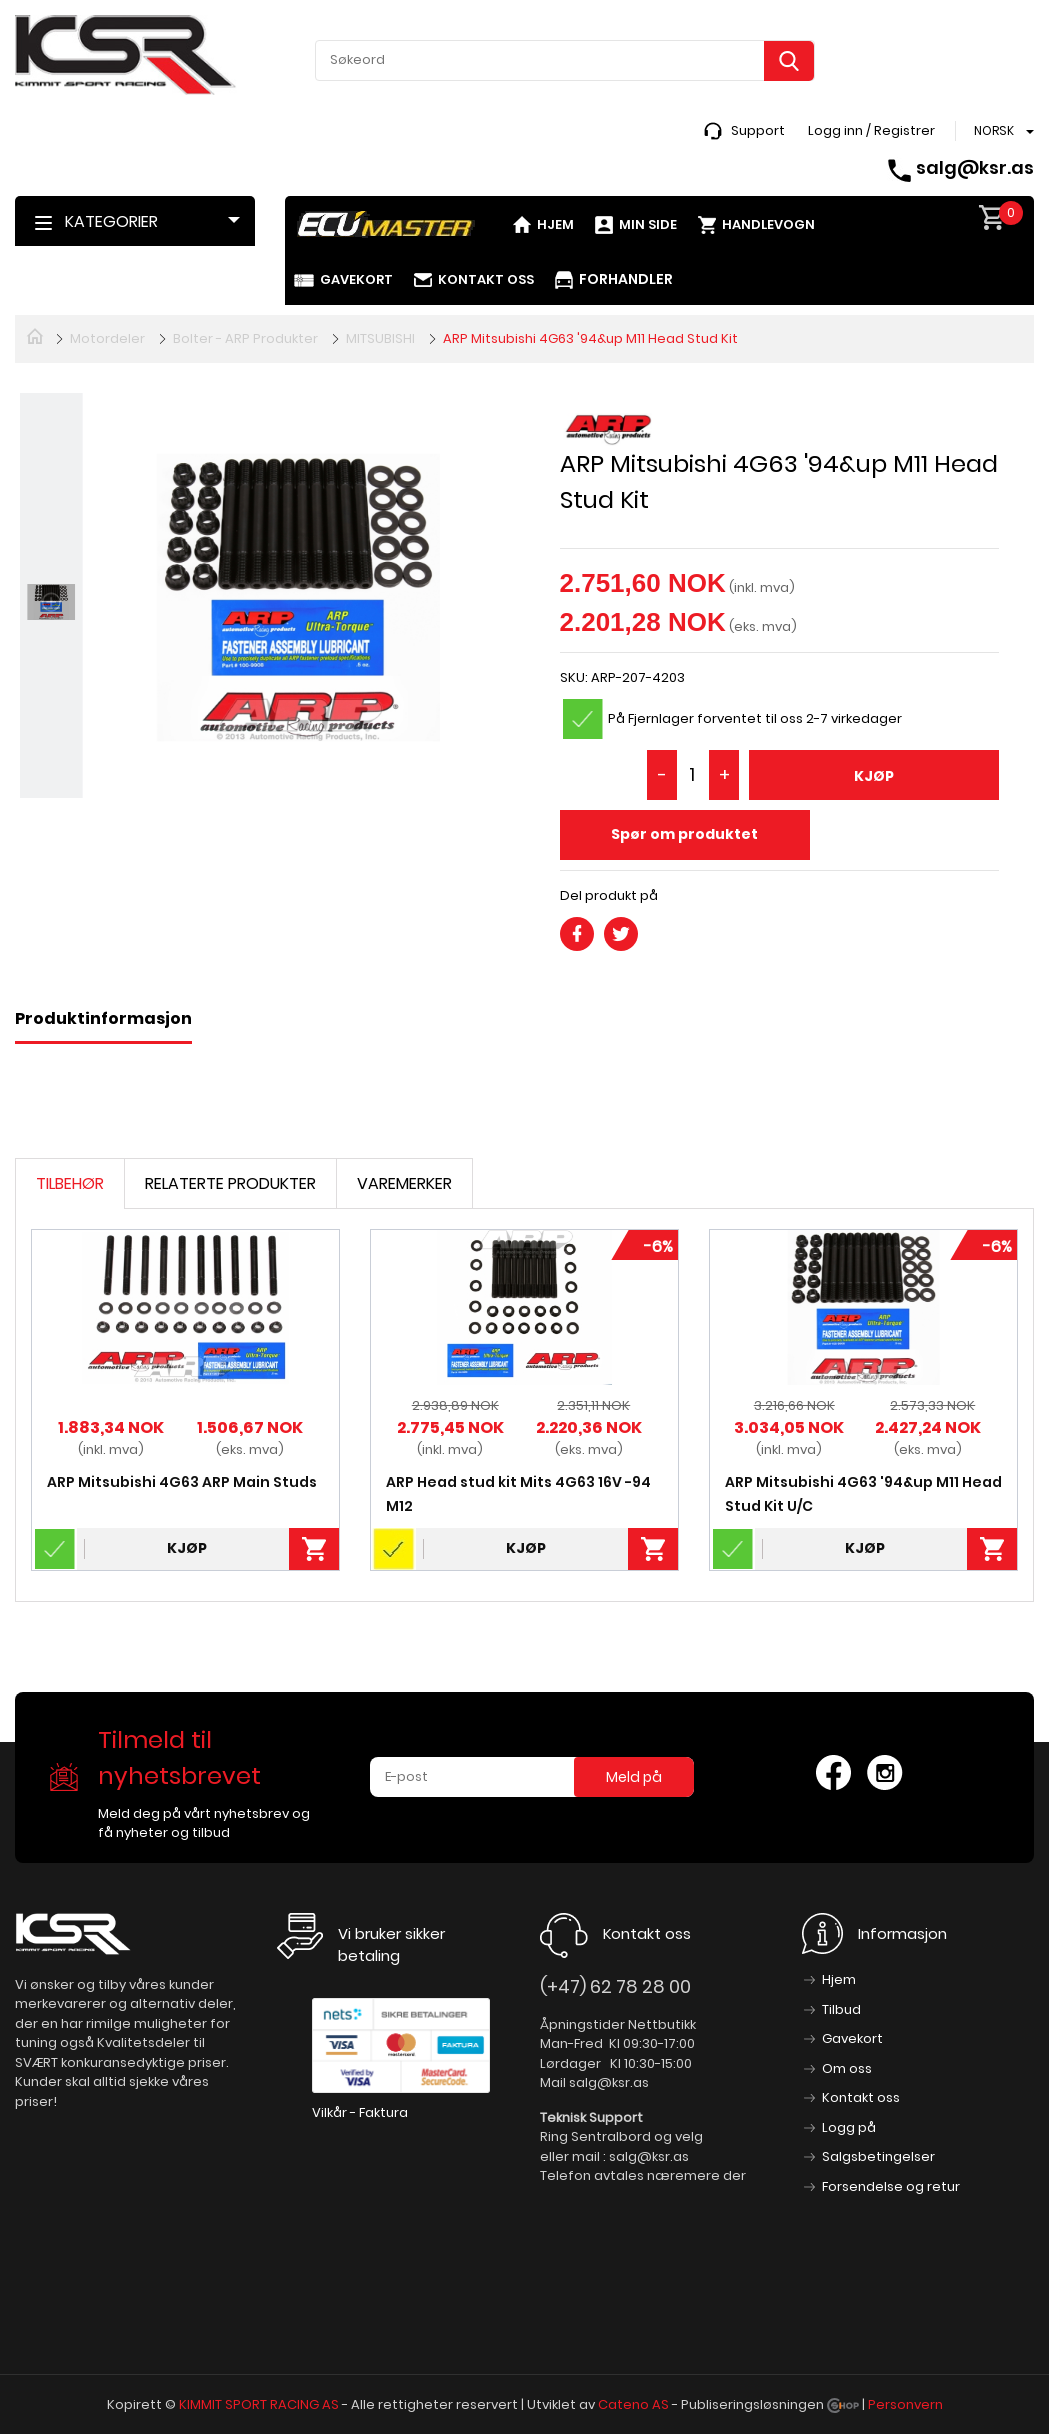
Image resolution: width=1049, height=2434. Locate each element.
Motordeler (107, 338)
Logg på (849, 2127)
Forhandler (626, 279)
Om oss (847, 2068)
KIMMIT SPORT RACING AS (259, 2404)
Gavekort (356, 279)
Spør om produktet (684, 834)
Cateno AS (633, 2404)
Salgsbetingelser (878, 2156)
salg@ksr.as (975, 167)
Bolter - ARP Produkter (245, 338)
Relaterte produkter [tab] (230, 1183)
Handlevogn (768, 224)
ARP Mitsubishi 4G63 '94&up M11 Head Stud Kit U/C (863, 1494)
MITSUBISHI (380, 338)
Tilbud (841, 2009)
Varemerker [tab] (404, 1183)
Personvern (905, 2404)
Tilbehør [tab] (70, 1183)
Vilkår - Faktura (360, 2112)
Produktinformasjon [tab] (103, 1018)
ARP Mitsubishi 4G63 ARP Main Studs (182, 1482)
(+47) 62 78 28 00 (615, 1986)
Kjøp (874, 776)
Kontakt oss (486, 279)
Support (758, 130)
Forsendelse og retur (891, 2186)
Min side (648, 224)
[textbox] (565, 60)
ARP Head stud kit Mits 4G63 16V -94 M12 (518, 1494)
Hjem (555, 224)
